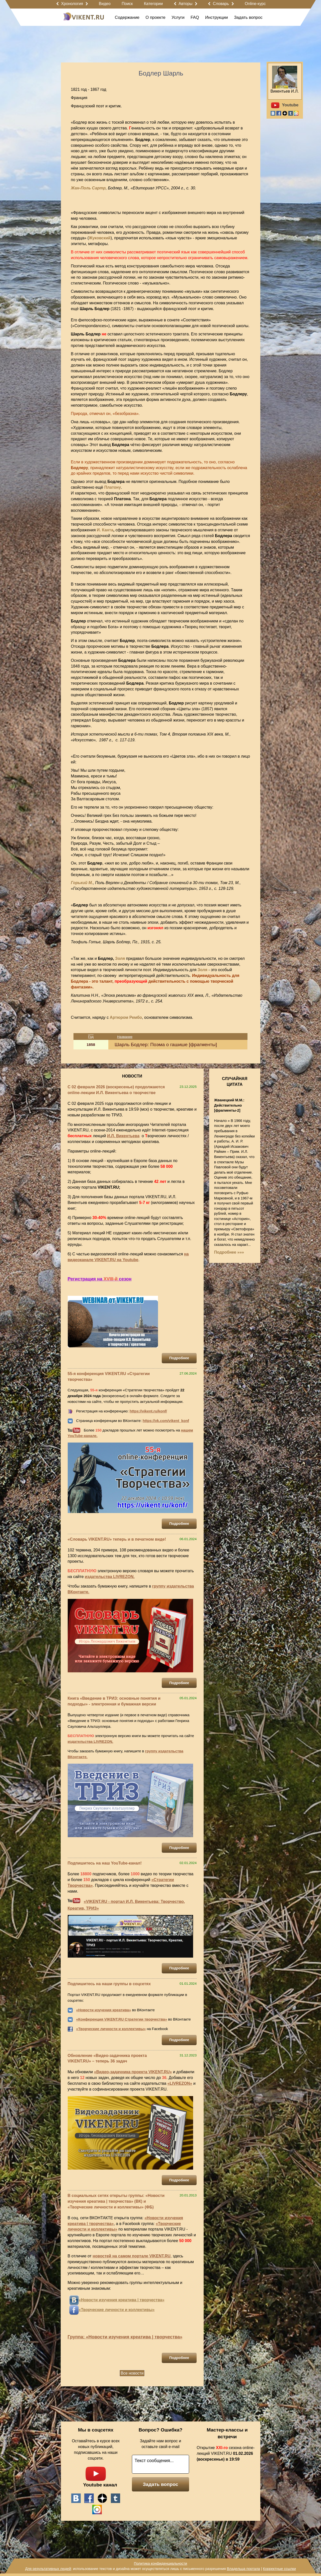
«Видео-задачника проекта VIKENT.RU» (133, 2072)
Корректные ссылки (279, 2569)
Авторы (185, 4)
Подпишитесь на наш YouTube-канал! (105, 1863)
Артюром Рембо (126, 1017)
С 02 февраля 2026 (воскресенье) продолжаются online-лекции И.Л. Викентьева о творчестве (116, 1090)
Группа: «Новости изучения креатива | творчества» (125, 2336)
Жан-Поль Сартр (88, 188)
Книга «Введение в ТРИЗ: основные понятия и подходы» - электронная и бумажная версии (114, 1701)
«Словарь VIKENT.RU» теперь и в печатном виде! (117, 1539)
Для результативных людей (48, 2569)
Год (91, 1037)
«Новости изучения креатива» (103, 2010)
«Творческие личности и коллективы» (111, 2029)
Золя (120, 958)
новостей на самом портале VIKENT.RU (132, 2256)
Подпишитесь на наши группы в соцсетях (109, 1984)
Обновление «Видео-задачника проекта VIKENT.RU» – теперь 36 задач (107, 2058)
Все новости (132, 2373)
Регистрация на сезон (100, 1278)
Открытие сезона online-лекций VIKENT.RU (226, 2453)
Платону (112, 487)
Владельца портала (243, 2569)
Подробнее (179, 1358)
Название (124, 1037)
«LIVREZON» (180, 2083)
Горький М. (82, 883)
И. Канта (105, 530)
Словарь (221, 4)
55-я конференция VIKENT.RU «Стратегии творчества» (109, 1377)
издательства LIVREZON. (110, 1577)
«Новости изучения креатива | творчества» (122, 2300)
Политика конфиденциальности (160, 2563)
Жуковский (100, 238)
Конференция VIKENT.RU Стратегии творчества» (122, 2019)
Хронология (72, 4)
